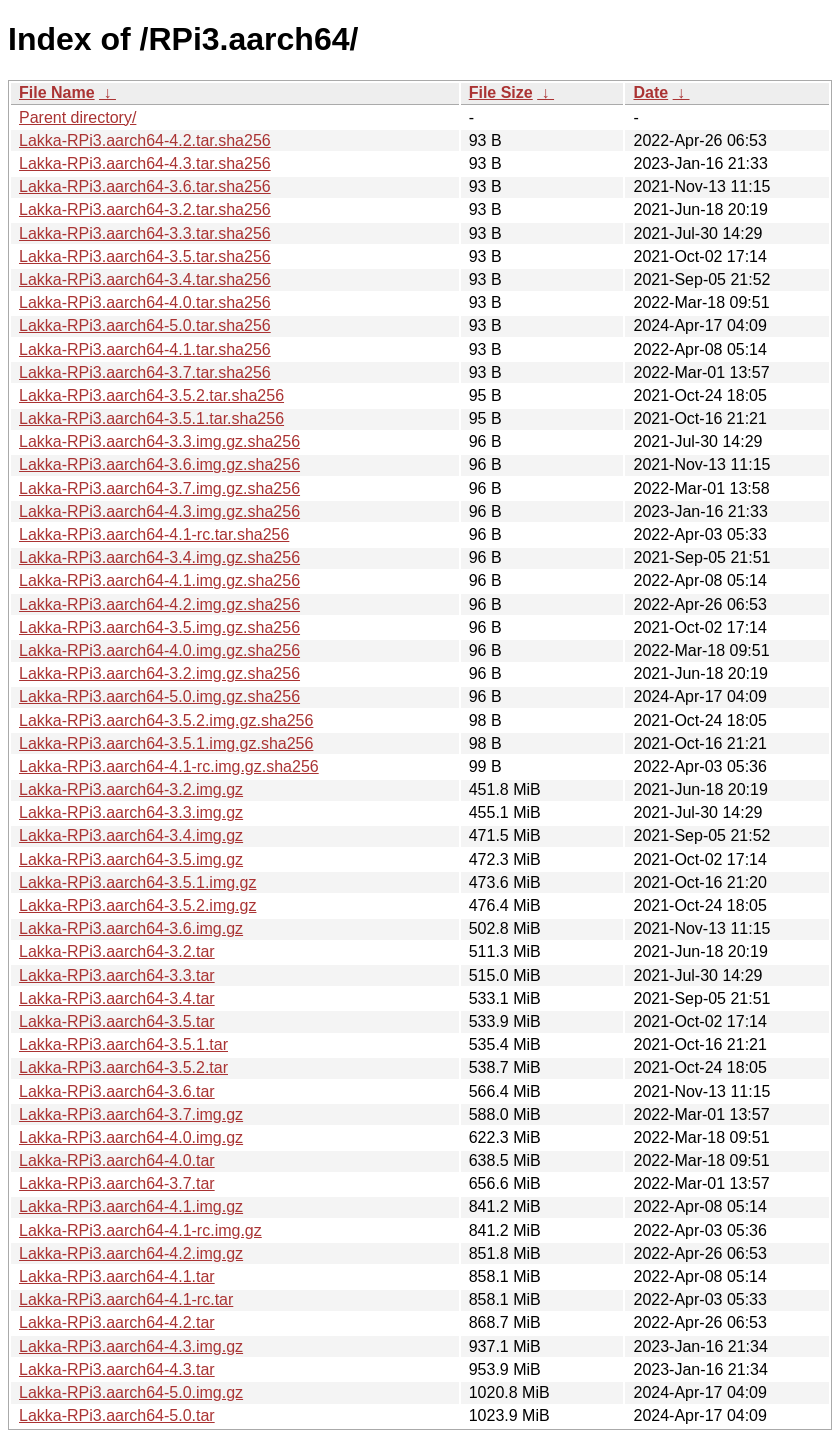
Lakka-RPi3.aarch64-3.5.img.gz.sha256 (159, 627)
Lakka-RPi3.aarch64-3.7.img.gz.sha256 (159, 488)
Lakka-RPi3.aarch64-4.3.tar (117, 1369)
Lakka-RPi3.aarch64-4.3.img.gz (131, 1346)
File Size (501, 92)
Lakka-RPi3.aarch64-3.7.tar (117, 1183)
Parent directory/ (77, 117)
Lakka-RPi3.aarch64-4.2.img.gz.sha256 (159, 604)
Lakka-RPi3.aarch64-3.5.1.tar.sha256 (151, 418)
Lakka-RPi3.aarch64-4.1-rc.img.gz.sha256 (169, 766)
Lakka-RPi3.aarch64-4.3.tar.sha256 (145, 163)
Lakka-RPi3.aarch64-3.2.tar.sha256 (145, 209)
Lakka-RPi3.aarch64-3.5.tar (117, 1021)
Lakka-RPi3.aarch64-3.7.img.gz (131, 1114)
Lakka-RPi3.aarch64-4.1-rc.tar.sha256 (154, 534)
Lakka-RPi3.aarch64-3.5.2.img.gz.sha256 (166, 720)
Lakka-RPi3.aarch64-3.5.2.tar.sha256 (151, 395)
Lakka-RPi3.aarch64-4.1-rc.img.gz (140, 1230)
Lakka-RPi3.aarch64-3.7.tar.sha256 (145, 372)
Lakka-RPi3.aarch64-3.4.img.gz (131, 835)
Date (650, 92)
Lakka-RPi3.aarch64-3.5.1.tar (123, 1044)
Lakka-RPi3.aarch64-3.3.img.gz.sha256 (159, 441)
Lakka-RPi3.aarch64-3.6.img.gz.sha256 (159, 464)
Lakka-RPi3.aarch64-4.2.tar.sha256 (145, 140)
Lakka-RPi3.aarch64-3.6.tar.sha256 (145, 186)
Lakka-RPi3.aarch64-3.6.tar (117, 1091)
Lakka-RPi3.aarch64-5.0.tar (117, 1415)
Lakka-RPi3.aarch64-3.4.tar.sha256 (145, 279)
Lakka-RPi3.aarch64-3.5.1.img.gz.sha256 (166, 743)
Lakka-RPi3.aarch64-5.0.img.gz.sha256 (159, 696)
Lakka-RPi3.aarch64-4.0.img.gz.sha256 (159, 650)
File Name (57, 92)
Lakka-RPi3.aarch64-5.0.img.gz (131, 1392)
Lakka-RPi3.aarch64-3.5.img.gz (131, 859)
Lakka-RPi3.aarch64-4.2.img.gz (131, 1253)
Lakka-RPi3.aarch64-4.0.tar (117, 1160)
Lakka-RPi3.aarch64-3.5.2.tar (123, 1067)
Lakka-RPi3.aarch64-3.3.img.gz (131, 812)
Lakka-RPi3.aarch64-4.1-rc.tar (126, 1299)
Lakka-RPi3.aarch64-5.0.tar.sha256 (145, 325)
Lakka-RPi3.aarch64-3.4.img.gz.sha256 (159, 557)
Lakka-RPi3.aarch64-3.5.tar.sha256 (145, 256)
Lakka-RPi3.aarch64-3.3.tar (117, 975)
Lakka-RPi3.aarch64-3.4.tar (117, 998)
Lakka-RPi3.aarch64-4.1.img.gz (131, 1206)
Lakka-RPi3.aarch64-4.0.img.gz (131, 1137)
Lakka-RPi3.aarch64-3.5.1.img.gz (137, 882)
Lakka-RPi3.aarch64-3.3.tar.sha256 (145, 233)
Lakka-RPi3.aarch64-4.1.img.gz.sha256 (159, 580)
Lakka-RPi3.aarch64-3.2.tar (117, 951)
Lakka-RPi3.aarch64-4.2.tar (117, 1322)
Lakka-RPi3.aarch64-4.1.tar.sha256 (145, 349)
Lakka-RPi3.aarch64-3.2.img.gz (131, 789)
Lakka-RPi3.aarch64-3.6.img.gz (131, 928)
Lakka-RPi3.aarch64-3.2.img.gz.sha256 (159, 673)
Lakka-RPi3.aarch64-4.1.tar (117, 1276)
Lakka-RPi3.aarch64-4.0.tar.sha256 (145, 302)
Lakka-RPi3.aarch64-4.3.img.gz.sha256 (159, 511)
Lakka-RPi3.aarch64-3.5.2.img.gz (137, 905)
